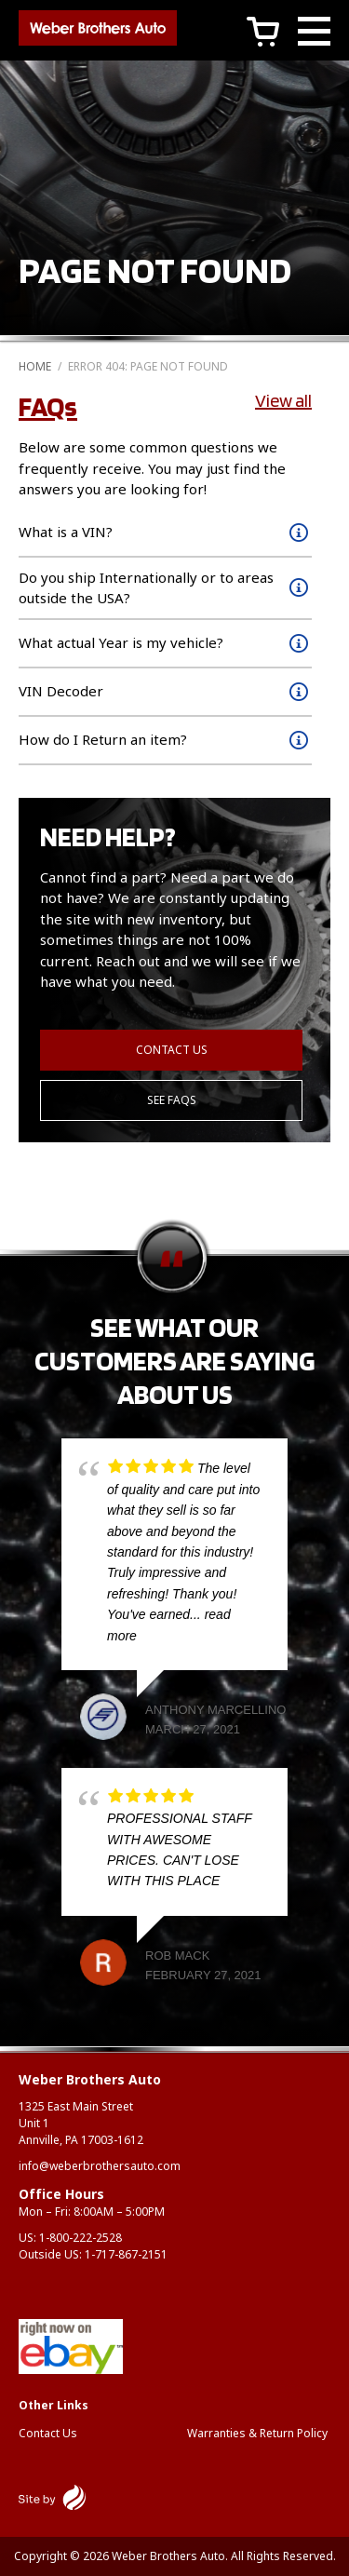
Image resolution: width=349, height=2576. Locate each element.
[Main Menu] (314, 34)
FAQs (48, 406)
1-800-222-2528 (80, 2238)
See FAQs (171, 1100)
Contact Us (172, 1050)
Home (35, 366)
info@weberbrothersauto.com (100, 2166)
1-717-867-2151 (126, 2254)
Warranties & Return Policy (257, 2433)
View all (283, 400)
